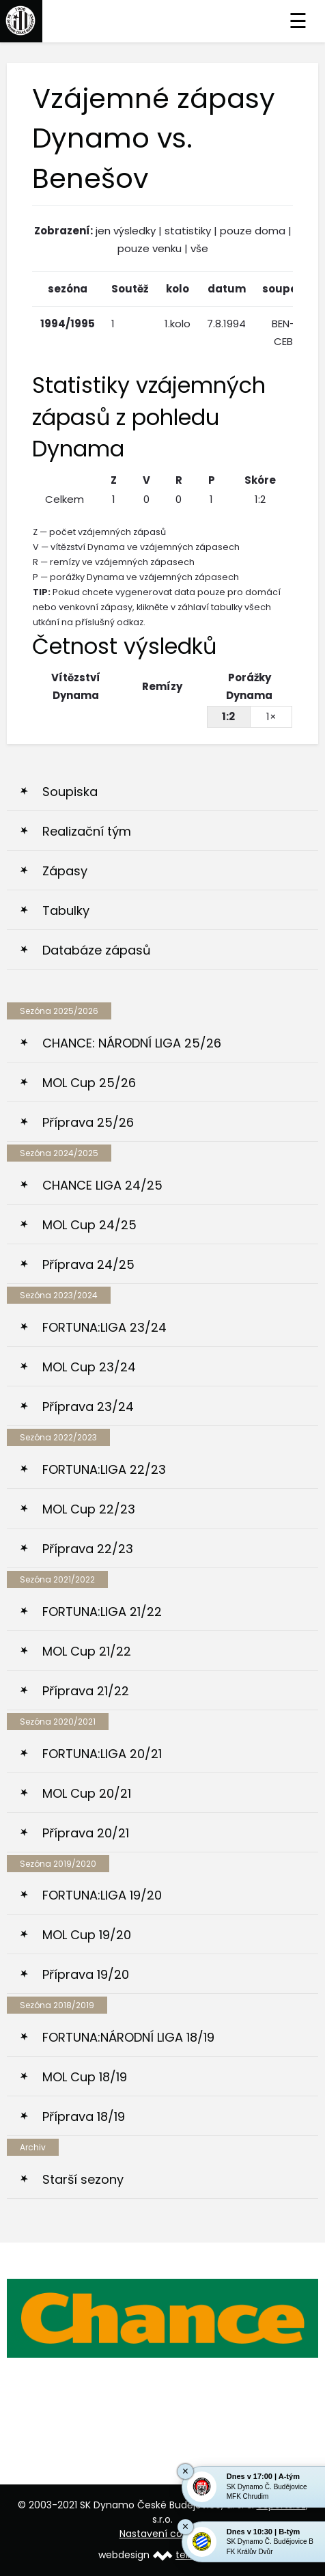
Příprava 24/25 (88, 1264)
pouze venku (149, 248)
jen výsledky (126, 230)
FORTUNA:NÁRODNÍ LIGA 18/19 (128, 2037)
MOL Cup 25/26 (89, 1082)
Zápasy (64, 870)
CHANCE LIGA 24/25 (102, 1185)
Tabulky (65, 910)
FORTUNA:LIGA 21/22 (102, 1611)
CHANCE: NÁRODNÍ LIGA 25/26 (131, 1043)
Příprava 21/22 (85, 1690)
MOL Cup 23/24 (89, 1366)
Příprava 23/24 (88, 1406)
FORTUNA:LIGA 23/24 (104, 1327)
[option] (162, 2318)
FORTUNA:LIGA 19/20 (102, 1895)
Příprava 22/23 (87, 1548)
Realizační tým (86, 831)
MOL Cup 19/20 (86, 1934)
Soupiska (70, 791)
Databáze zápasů (96, 950)
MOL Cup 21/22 (86, 1651)
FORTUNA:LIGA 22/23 (104, 1469)
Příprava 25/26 (88, 1122)
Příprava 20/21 (85, 1832)
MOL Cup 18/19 (84, 2076)
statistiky (188, 230)
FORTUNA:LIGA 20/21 (102, 1753)
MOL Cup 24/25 (89, 1224)
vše (199, 248)
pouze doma (252, 230)
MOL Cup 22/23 (88, 1509)
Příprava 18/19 (83, 2116)
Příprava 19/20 (85, 1974)
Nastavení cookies (162, 2533)
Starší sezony (83, 2179)
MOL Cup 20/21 (86, 1793)
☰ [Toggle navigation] (298, 21)
